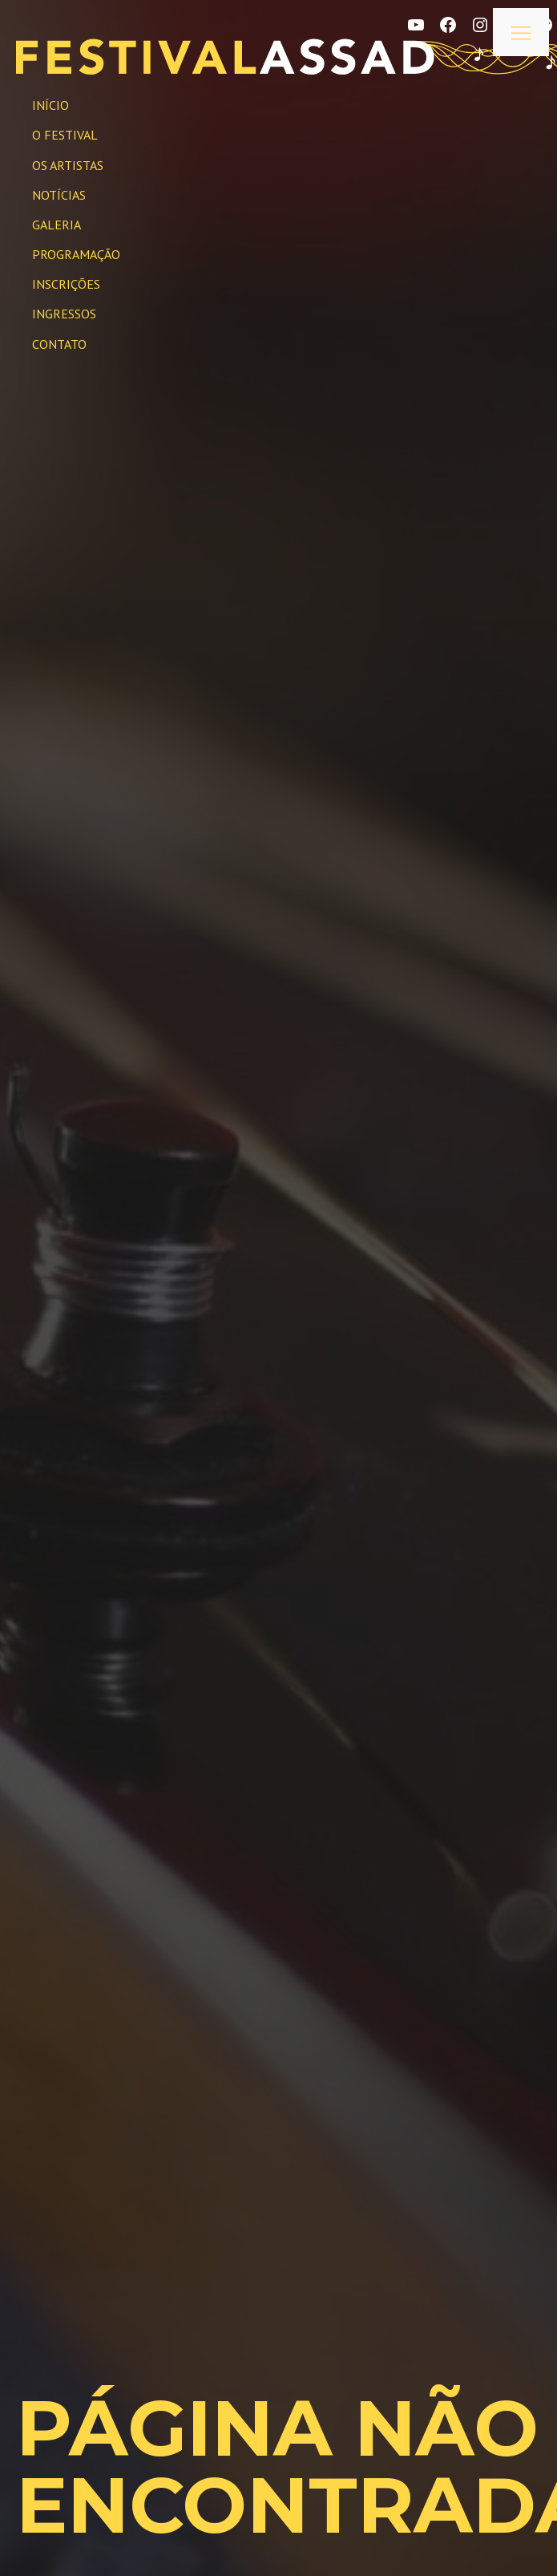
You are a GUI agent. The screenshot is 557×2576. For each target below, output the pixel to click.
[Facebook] (448, 25)
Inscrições (66, 284)
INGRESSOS (64, 314)
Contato (59, 344)
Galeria (56, 225)
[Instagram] (480, 25)
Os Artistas (67, 165)
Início (50, 105)
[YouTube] (416, 25)
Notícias (59, 195)
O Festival (65, 135)
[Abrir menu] (521, 32)
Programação (76, 254)
